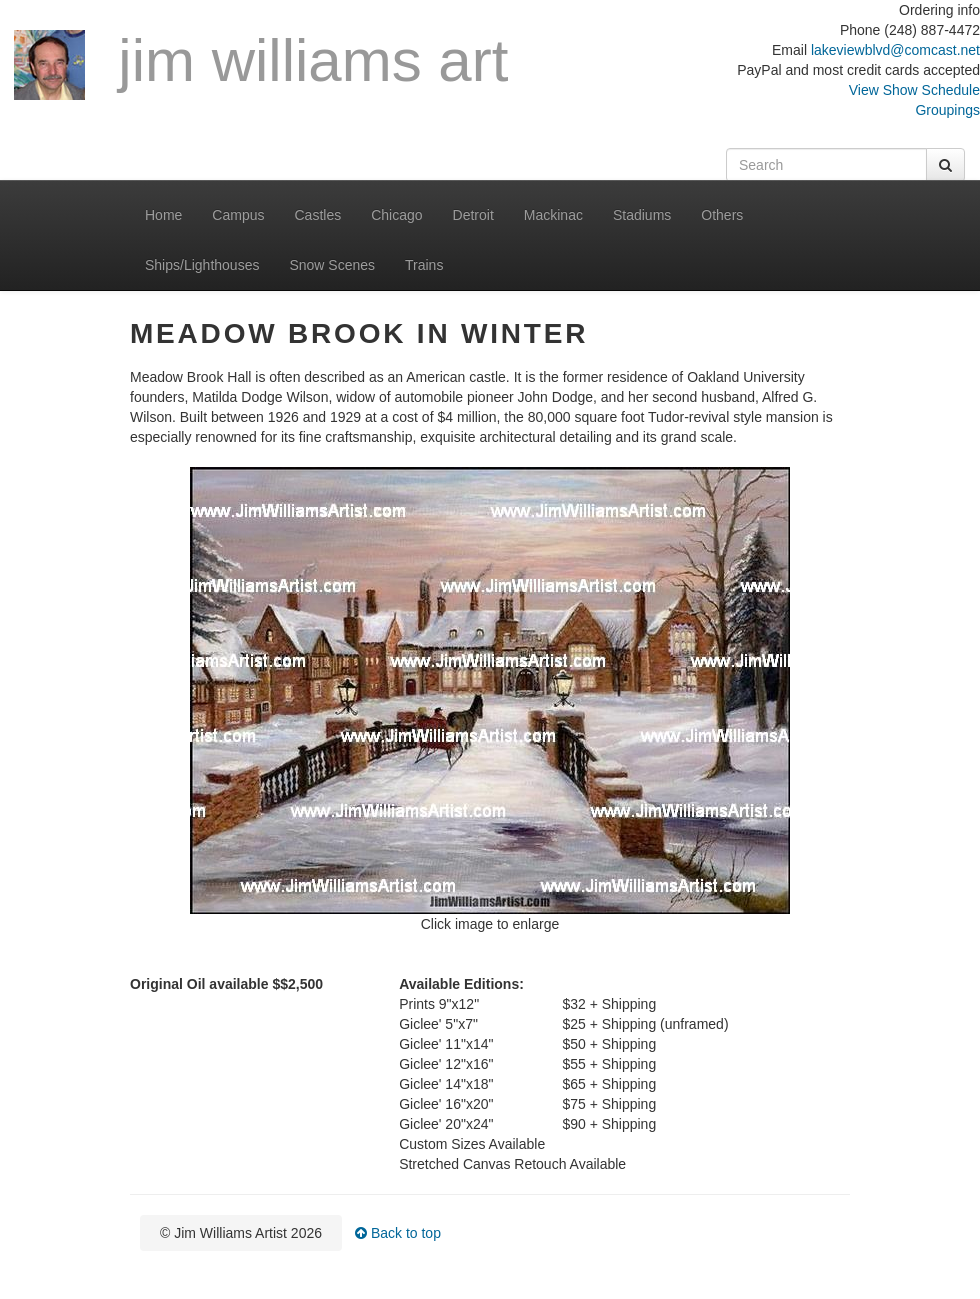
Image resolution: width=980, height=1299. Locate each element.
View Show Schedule (914, 90)
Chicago (396, 215)
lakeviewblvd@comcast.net (895, 50)
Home (163, 215)
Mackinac (553, 215)
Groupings (947, 110)
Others (722, 215)
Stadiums (642, 215)
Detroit (473, 215)
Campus (238, 215)
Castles (318, 215)
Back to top (398, 1233)
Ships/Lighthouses (202, 265)
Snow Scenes (332, 265)
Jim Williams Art (261, 64)
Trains (424, 265)
